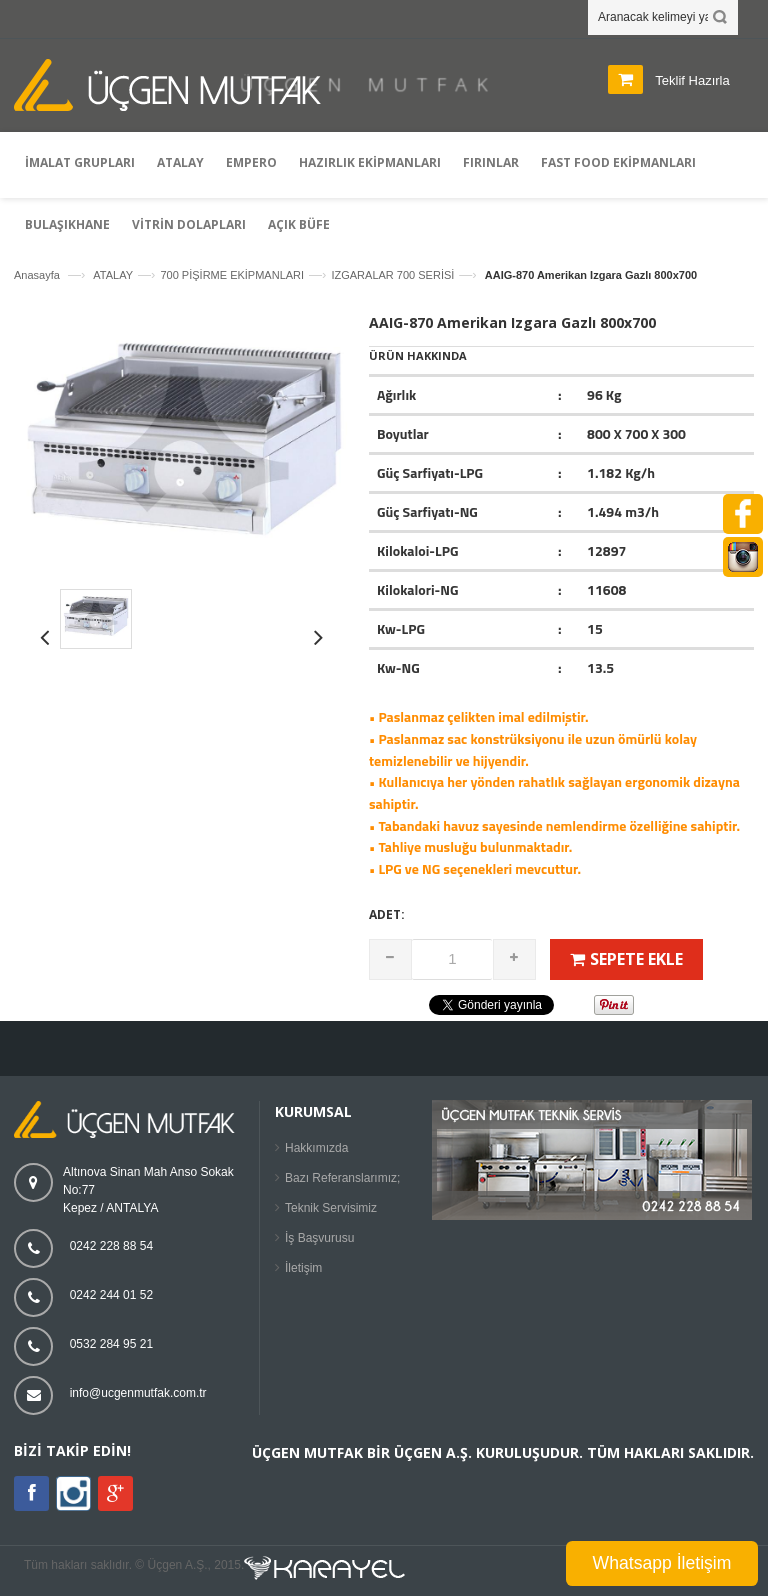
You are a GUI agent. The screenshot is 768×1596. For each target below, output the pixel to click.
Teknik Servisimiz (331, 1208)
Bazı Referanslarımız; (342, 1178)
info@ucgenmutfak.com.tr (138, 1393)
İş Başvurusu (319, 1238)
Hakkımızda (316, 1148)
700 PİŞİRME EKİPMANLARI (232, 275)
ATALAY (113, 275)
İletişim (303, 1268)
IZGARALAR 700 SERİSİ (392, 275)
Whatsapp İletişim (662, 1563)
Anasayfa (37, 275)
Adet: (387, 914)
